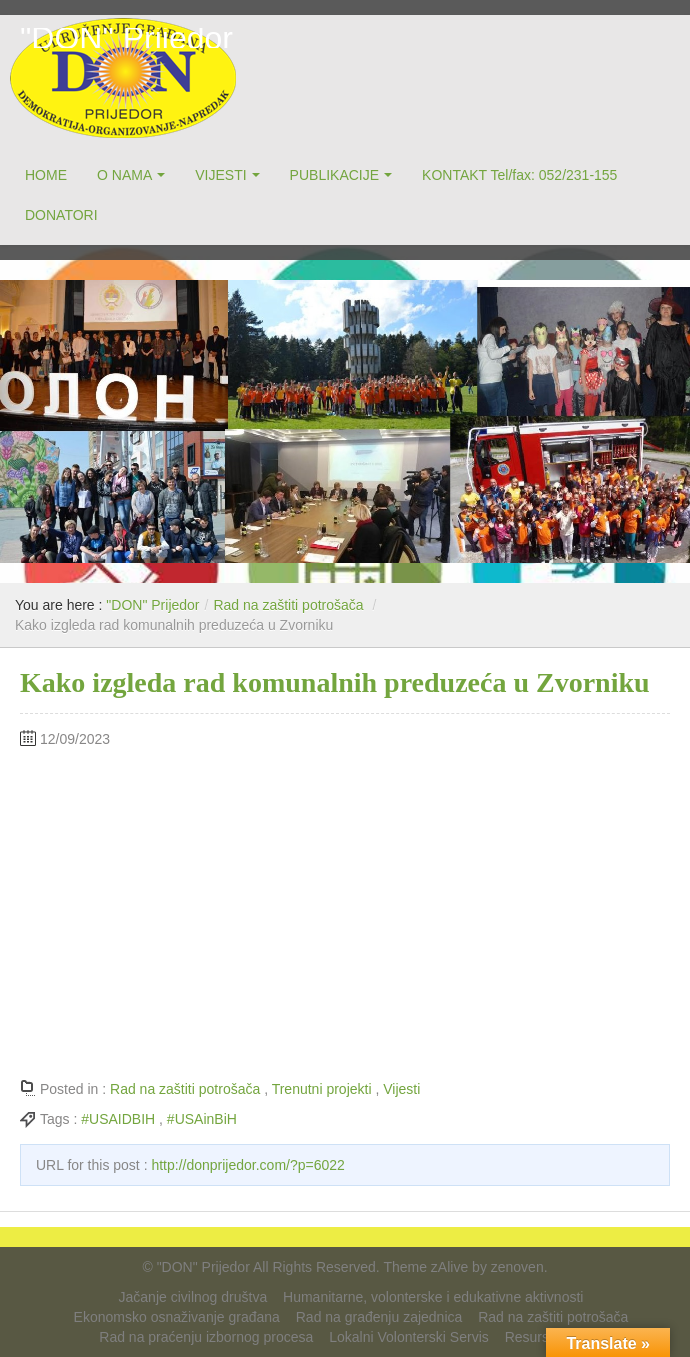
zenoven (517, 1267)
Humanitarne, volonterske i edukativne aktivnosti (433, 1297)
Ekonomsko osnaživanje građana (177, 1317)
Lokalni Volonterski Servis (409, 1337)
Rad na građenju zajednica (379, 1317)
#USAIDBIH (118, 1119)
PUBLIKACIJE (334, 175)
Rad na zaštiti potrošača (288, 605)
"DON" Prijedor (126, 38)
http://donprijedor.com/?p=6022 (247, 1165)
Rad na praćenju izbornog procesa (206, 1337)
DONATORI (61, 215)
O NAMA (124, 175)
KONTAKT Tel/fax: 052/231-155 (519, 175)
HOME (46, 175)
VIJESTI (220, 175)
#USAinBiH (202, 1119)
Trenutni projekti (322, 1089)
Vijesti (401, 1089)
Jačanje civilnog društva (193, 1297)
